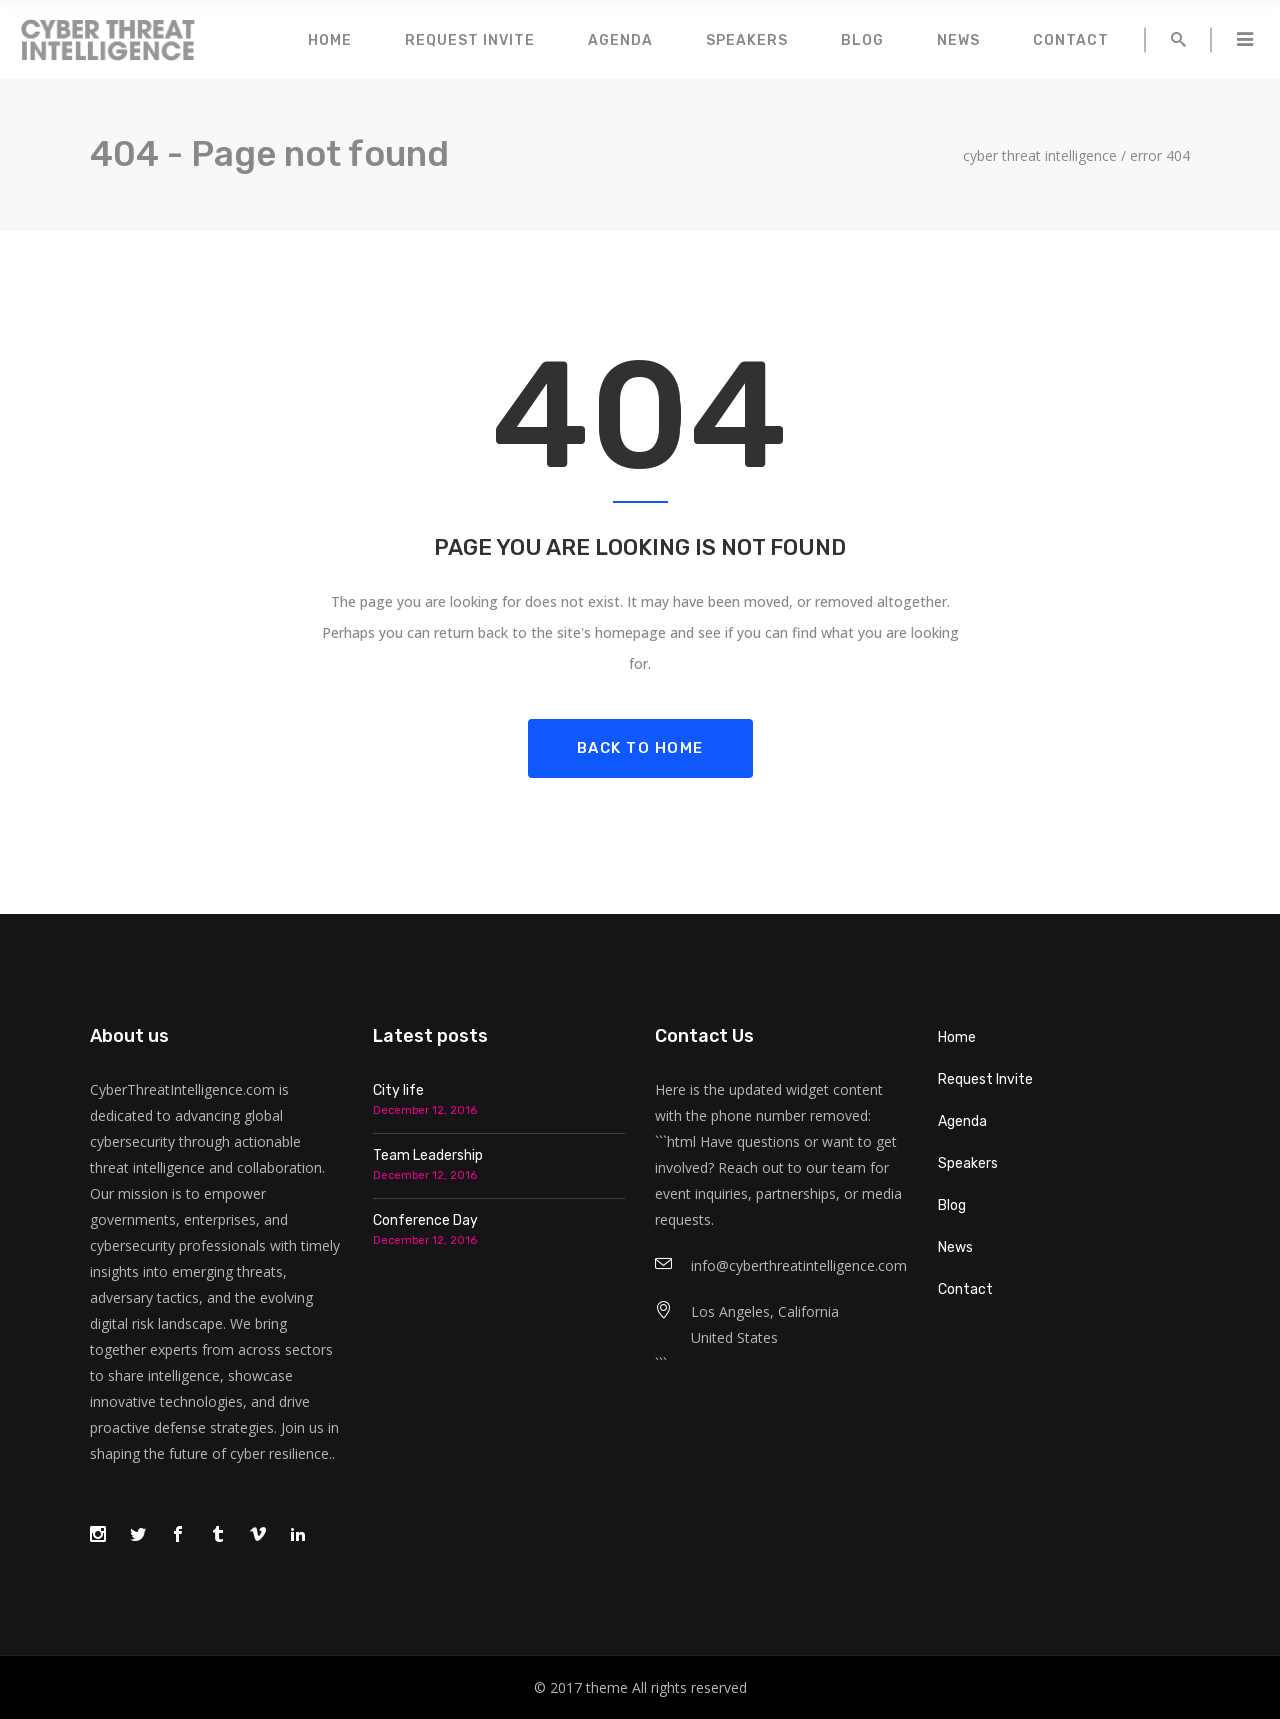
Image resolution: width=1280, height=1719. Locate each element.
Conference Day (425, 1220)
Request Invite (985, 1079)
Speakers (968, 1163)
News (955, 1247)
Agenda (962, 1121)
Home (957, 1037)
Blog (952, 1205)
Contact (965, 1289)
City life (398, 1090)
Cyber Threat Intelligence (1040, 156)
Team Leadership (428, 1155)
